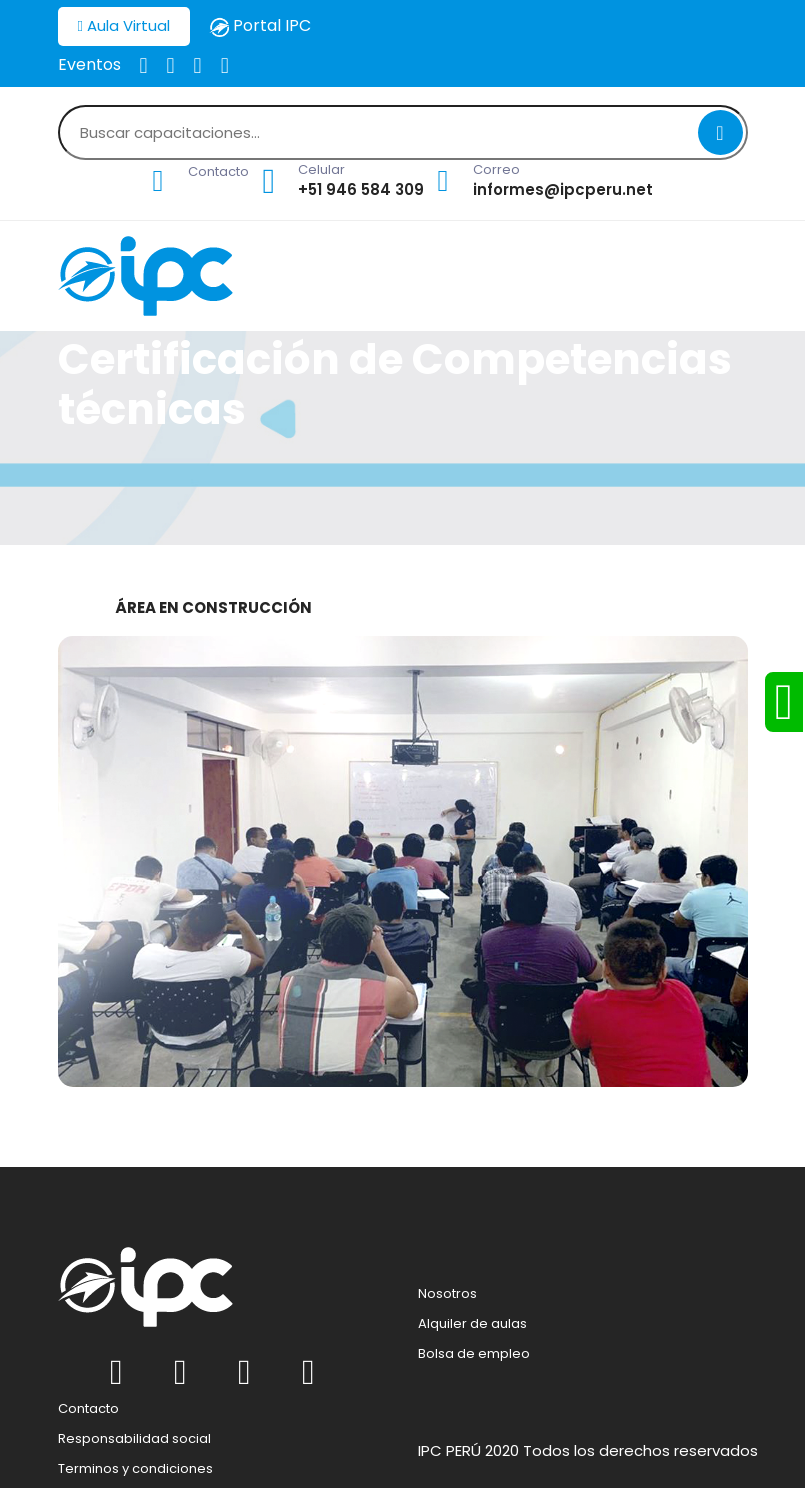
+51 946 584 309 (361, 189)
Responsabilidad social (134, 1439)
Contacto (88, 1409)
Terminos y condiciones (135, 1469)
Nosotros (447, 1294)
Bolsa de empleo (474, 1354)
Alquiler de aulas (472, 1324)
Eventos (89, 64)
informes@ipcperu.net (563, 189)
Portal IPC (260, 25)
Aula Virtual (124, 25)
